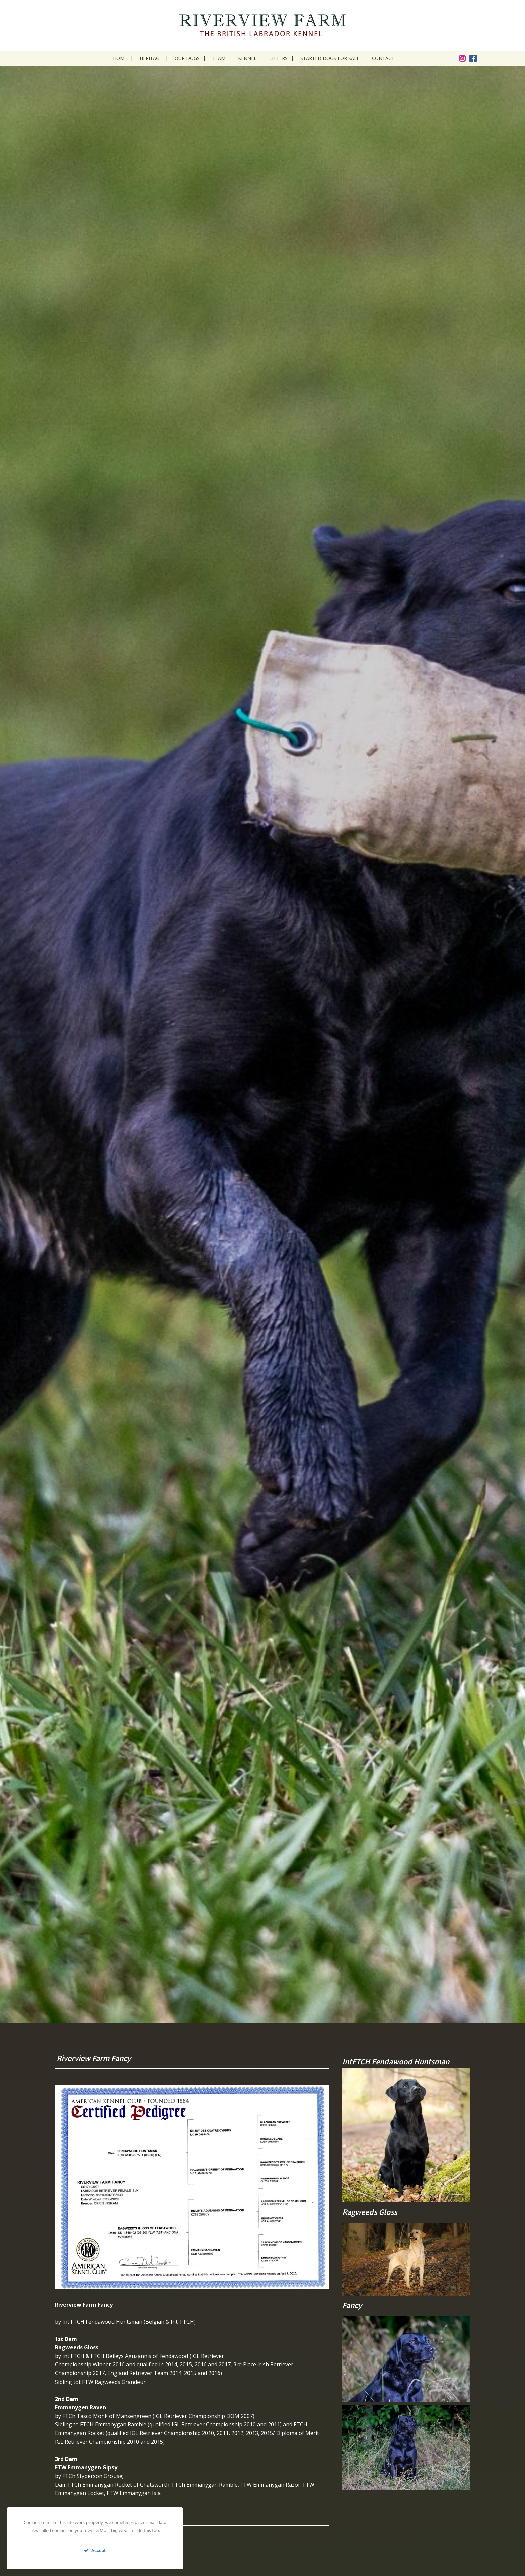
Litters (278, 58)
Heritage (151, 58)
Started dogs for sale (329, 58)
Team (218, 58)
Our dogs (187, 58)
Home (120, 58)
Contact (383, 58)
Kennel (247, 58)
